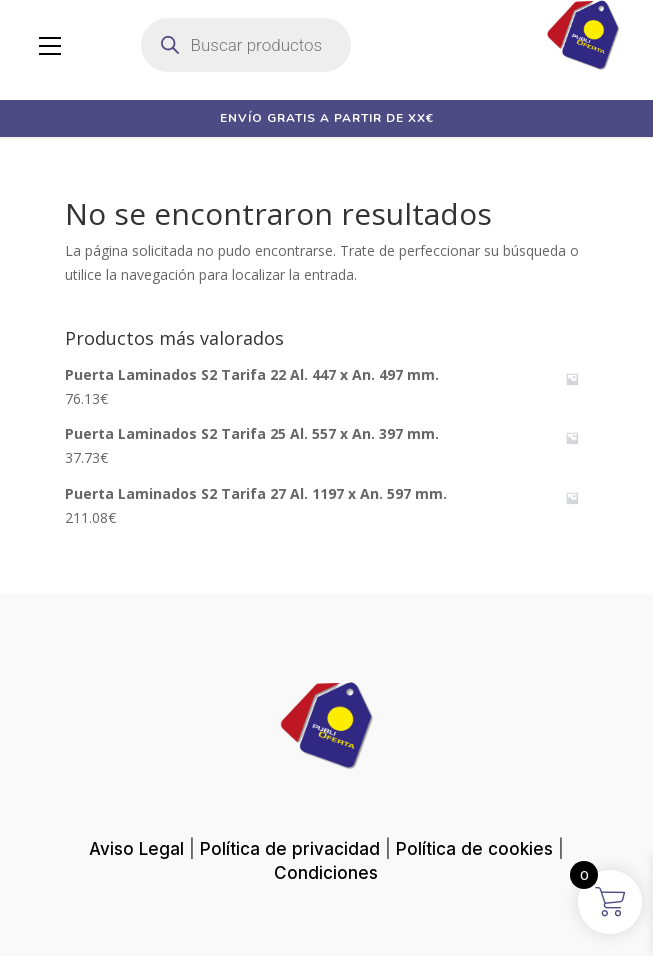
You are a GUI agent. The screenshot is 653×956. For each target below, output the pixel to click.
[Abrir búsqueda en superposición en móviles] (246, 45)
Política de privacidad (290, 849)
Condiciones (326, 873)
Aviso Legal (136, 849)
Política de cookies (474, 849)
